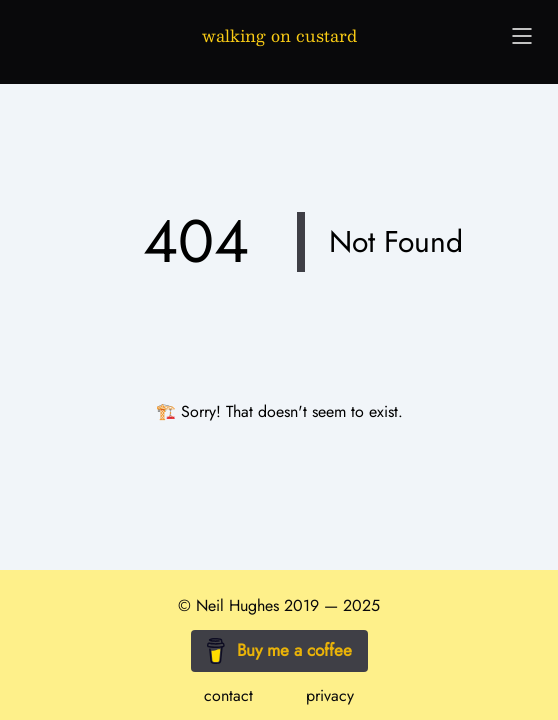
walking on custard (279, 35)
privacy (330, 695)
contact (228, 695)
